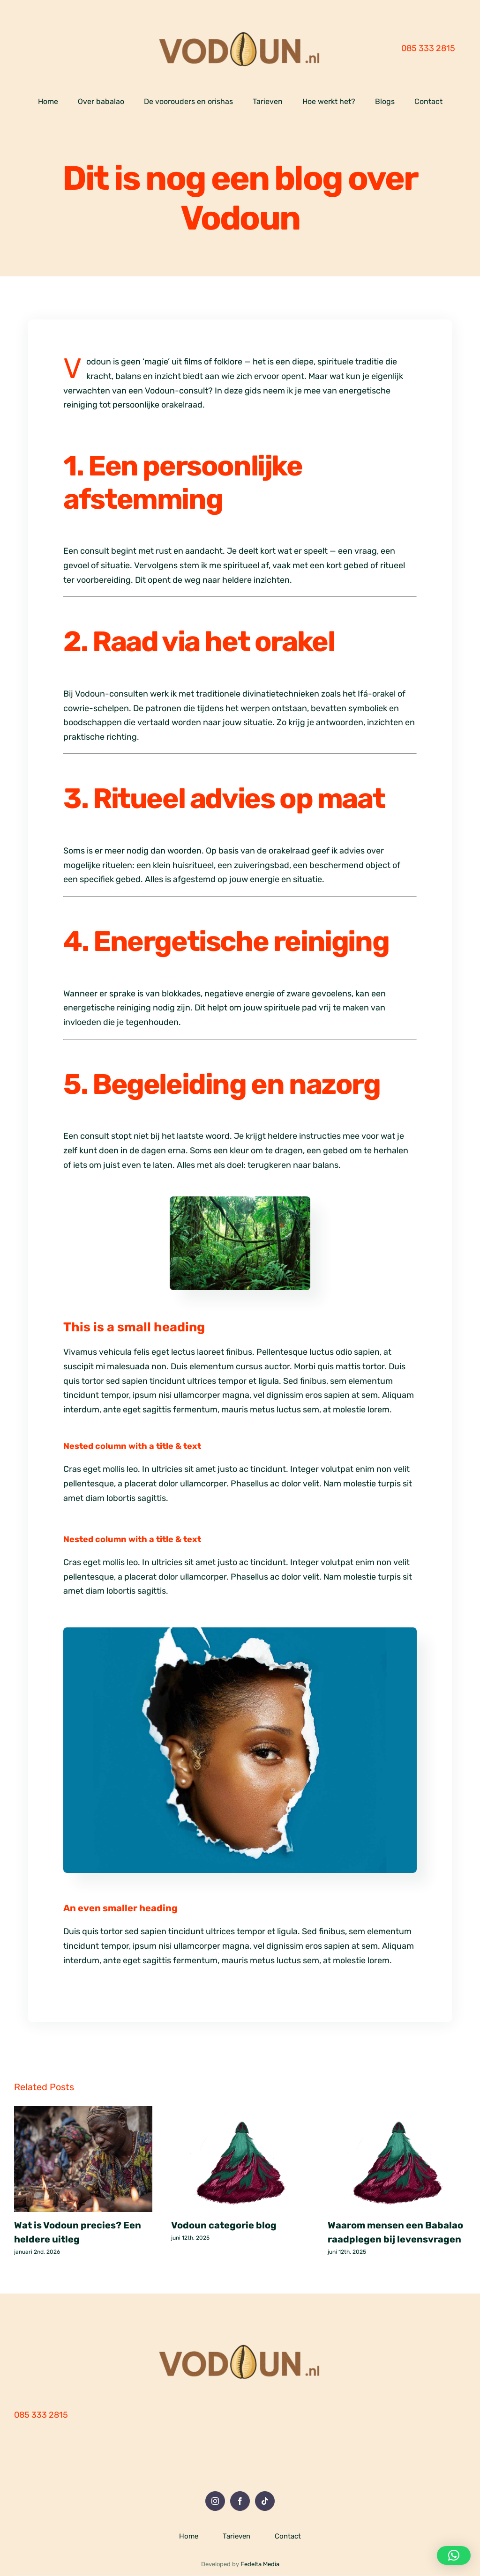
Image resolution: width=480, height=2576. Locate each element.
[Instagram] (215, 2501)
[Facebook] (240, 2501)
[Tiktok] (265, 2501)
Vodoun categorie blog (224, 2225)
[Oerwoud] (240, 1200)
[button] (454, 2555)
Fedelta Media (259, 2564)
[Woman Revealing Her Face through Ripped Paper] (240, 1631)
